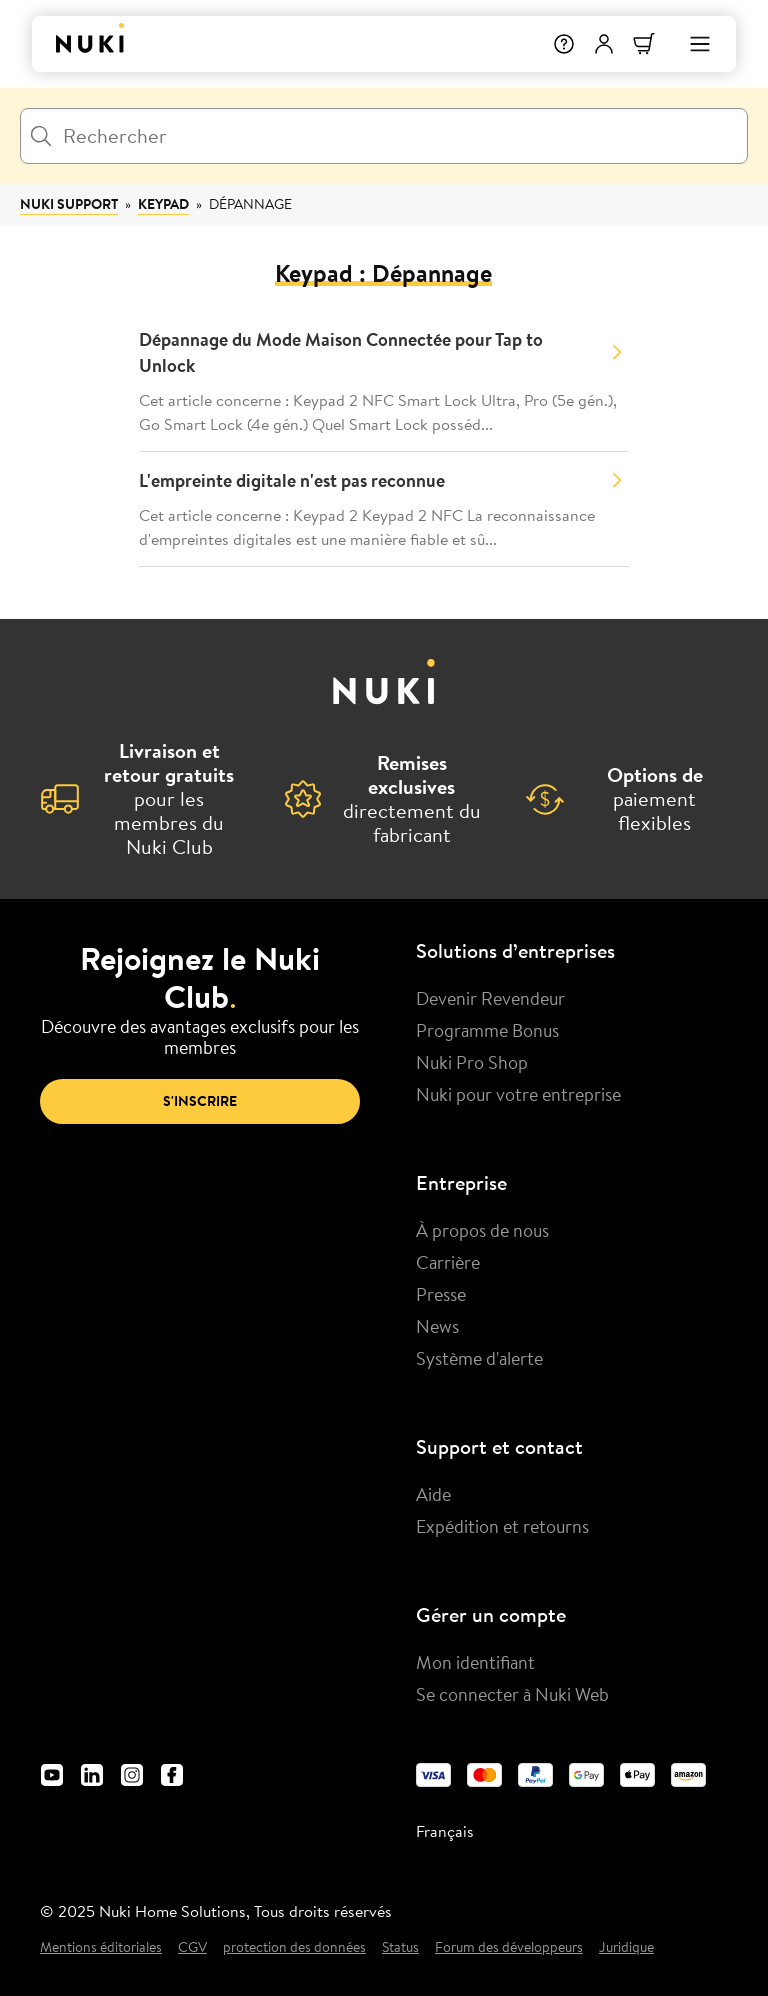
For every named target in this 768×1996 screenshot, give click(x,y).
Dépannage (250, 204)
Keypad (163, 204)
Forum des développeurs (509, 1947)
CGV (192, 1947)
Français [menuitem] (445, 1831)
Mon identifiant (475, 1662)
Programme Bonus (487, 1030)
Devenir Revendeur (490, 998)
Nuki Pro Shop (472, 1062)
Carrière (448, 1262)
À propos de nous (482, 1230)
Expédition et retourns (502, 1526)
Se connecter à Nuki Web (512, 1694)
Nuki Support (69, 204)
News (437, 1326)
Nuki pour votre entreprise (518, 1094)
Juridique (626, 1947)
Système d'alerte (479, 1358)
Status (400, 1947)
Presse (441, 1294)
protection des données (294, 1947)
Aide (433, 1494)
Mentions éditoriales (101, 1947)
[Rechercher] (384, 136)
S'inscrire (200, 1101)
